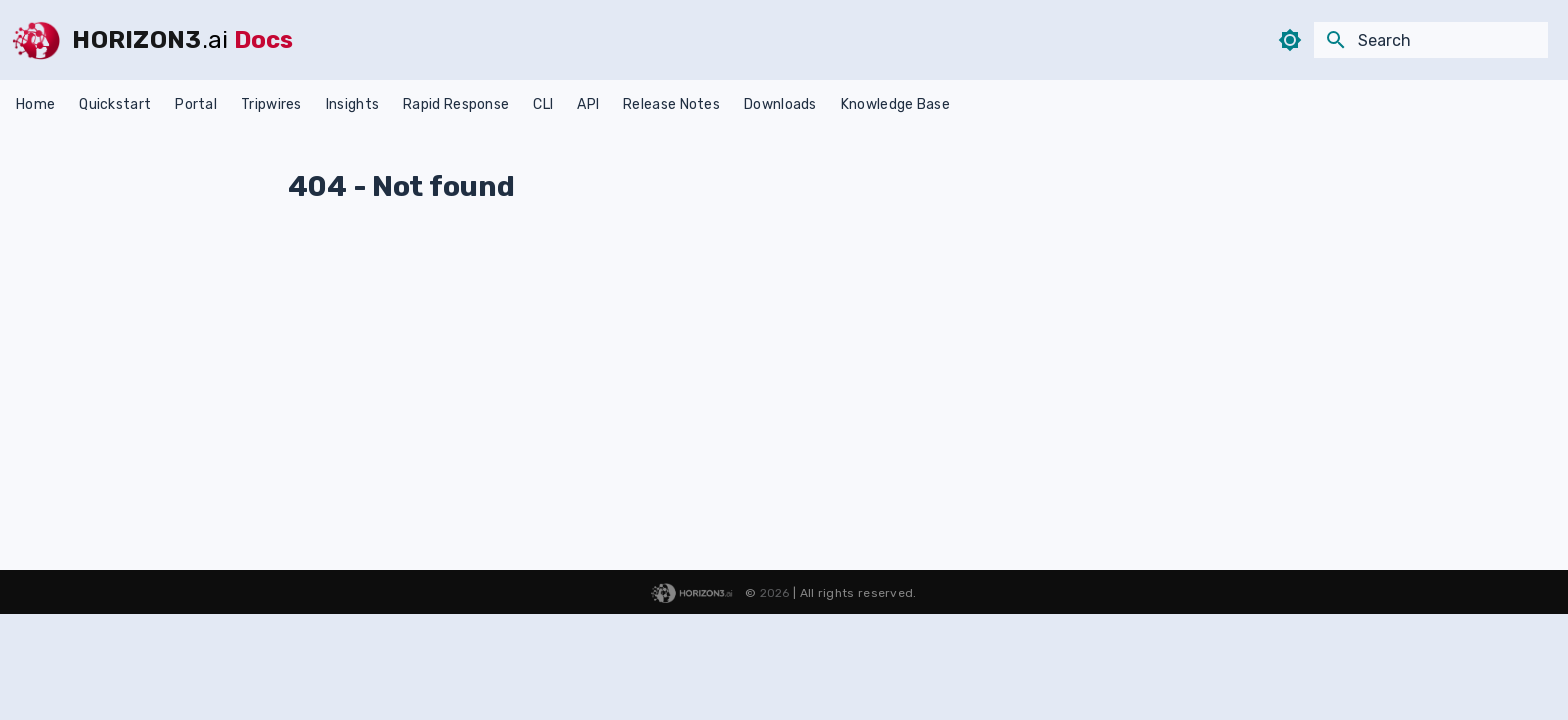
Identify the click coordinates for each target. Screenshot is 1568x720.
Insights (352, 104)
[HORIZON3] (36, 40)
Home (35, 104)
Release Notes (671, 104)
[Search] (1431, 40)
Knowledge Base (895, 104)
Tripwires (271, 104)
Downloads (780, 104)
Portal (196, 104)
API (588, 104)
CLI (543, 104)
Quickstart (115, 104)
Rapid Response (456, 104)
